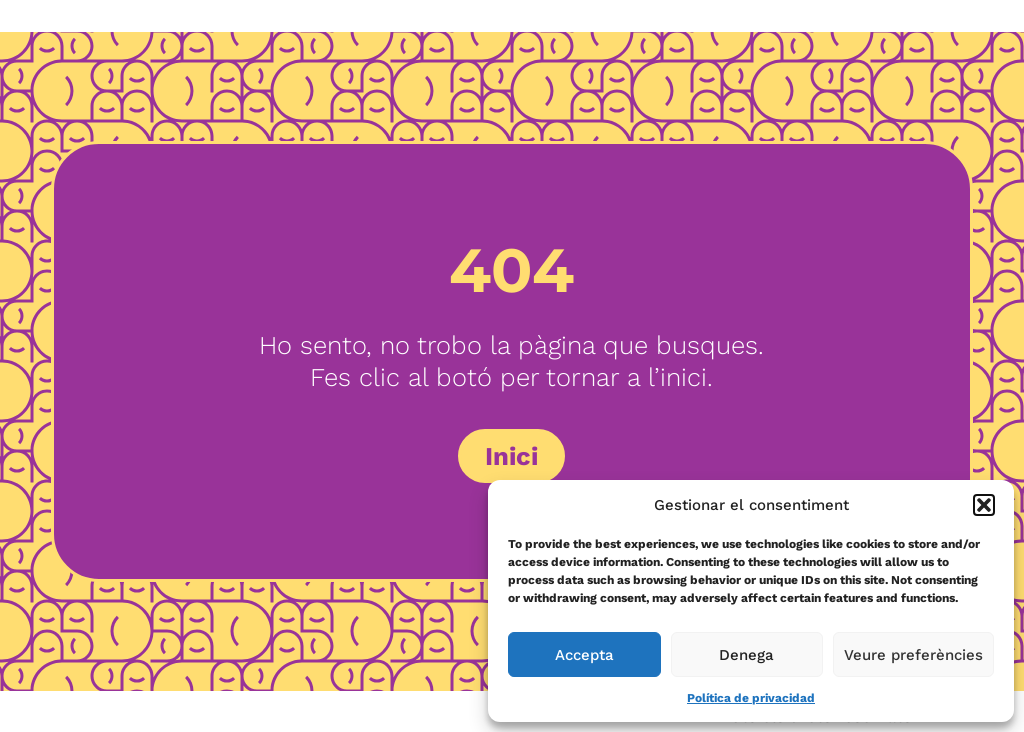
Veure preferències (913, 655)
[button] (984, 505)
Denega (746, 655)
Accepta (584, 655)
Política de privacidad (751, 698)
